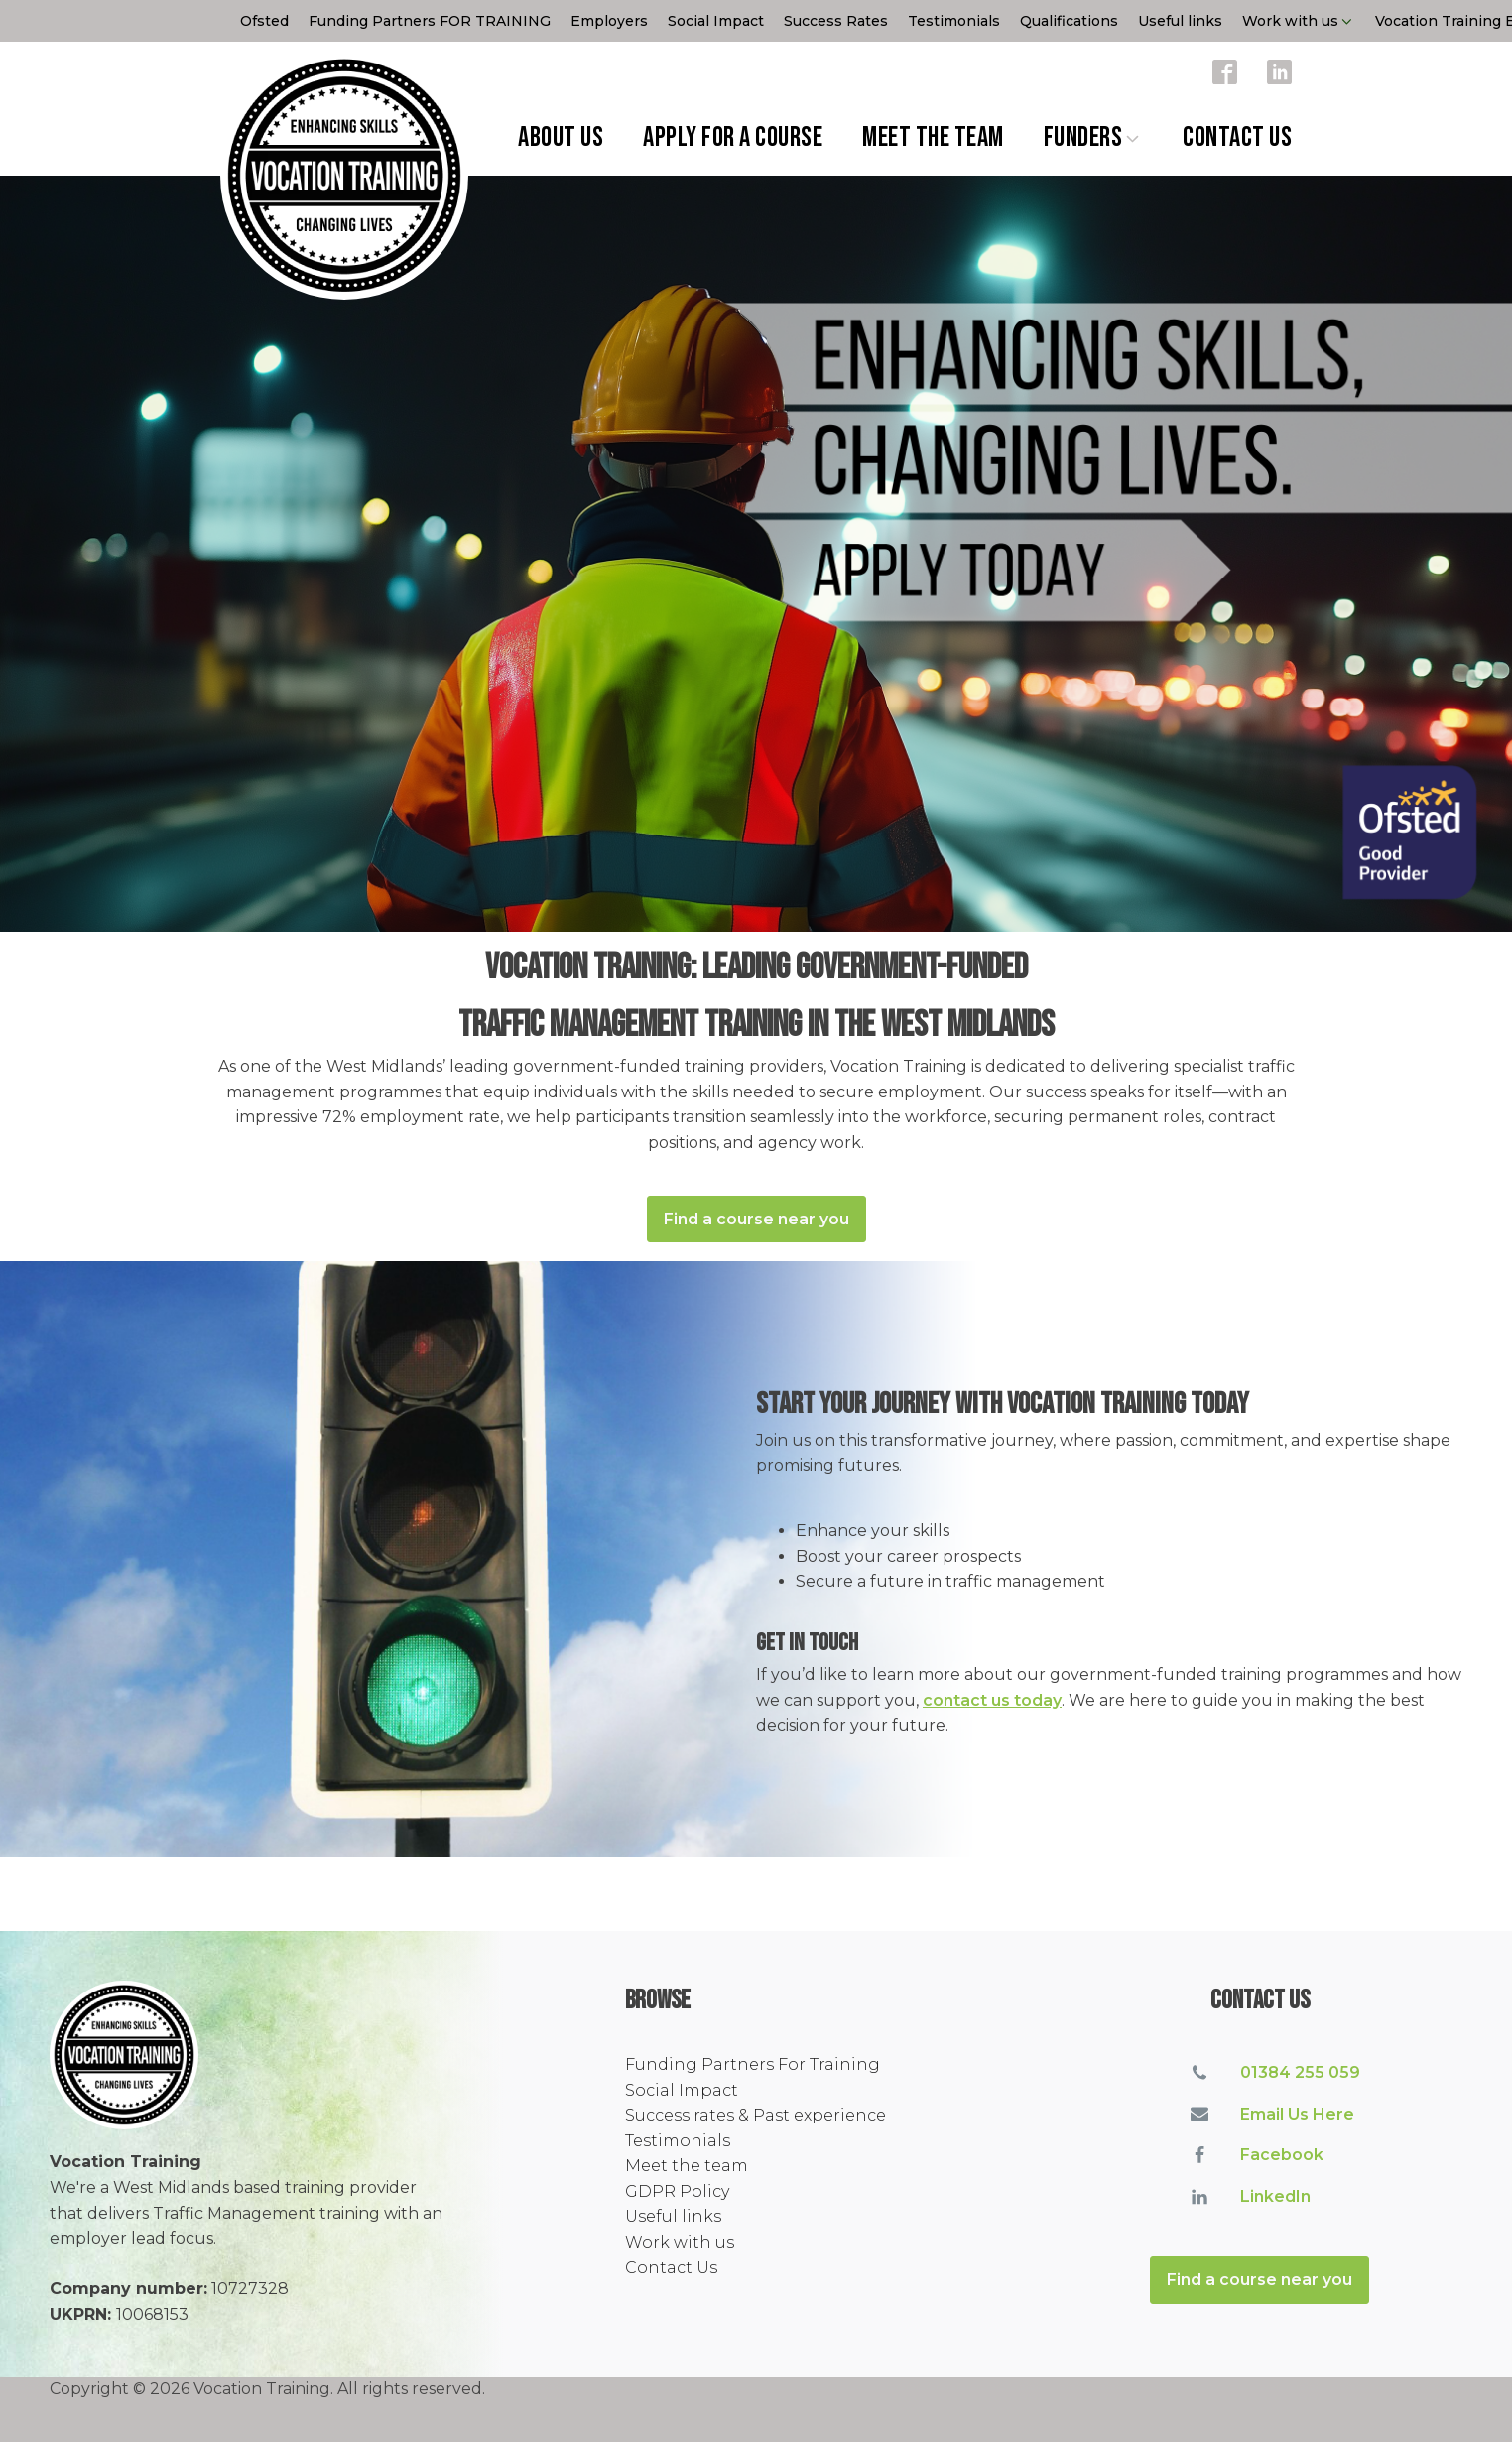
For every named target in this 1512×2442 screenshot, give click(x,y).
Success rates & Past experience (755, 2115)
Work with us (1298, 21)
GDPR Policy (677, 2191)
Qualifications (1069, 21)
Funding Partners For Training (752, 2064)
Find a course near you (756, 1219)
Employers (609, 21)
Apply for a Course (732, 137)
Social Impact (716, 21)
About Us (560, 137)
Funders (1094, 137)
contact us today (992, 1700)
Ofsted (264, 21)
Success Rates (836, 21)
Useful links (1180, 21)
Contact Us (1237, 137)
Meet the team (933, 137)
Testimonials (954, 21)
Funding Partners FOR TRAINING (430, 21)
